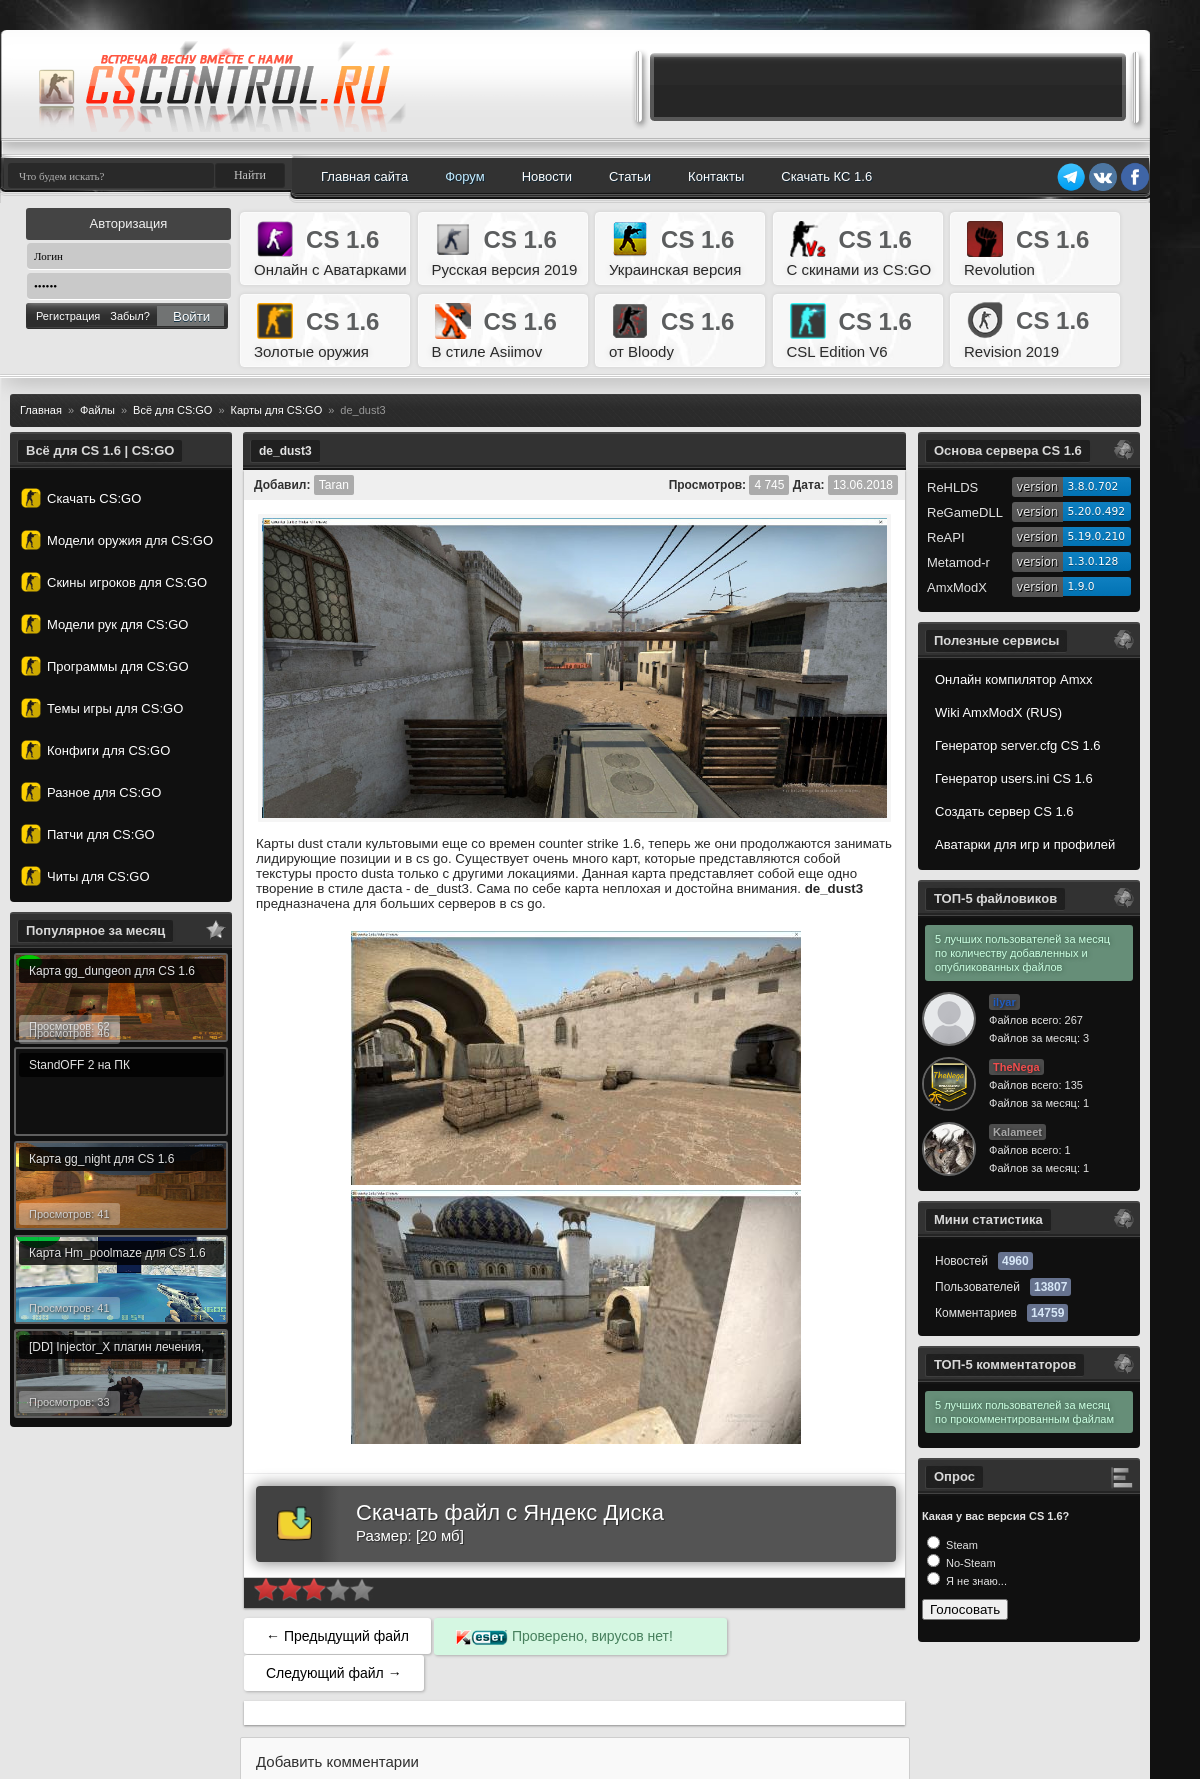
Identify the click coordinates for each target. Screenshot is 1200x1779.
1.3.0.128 (1093, 561)
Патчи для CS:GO (88, 834)
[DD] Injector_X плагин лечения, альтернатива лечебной (116, 1349)
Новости (547, 176)
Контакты (716, 176)
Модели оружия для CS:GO (117, 540)
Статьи (630, 176)
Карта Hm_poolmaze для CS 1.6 (117, 1253)
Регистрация (68, 316)
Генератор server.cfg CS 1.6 (1018, 745)
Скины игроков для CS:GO (114, 582)
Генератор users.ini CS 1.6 (1014, 778)
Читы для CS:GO (85, 876)
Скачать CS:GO (81, 498)
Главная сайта (364, 176)
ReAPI (946, 537)
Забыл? (130, 316)
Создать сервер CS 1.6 (1004, 811)
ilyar (1004, 1002)
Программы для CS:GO (105, 666)
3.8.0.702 (1093, 486)
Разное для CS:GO (91, 792)
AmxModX (957, 587)
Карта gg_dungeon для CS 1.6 (112, 971)
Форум (465, 176)
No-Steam (969, 1563)
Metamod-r (958, 562)
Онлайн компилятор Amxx (1013, 679)
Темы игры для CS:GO (102, 708)
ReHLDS (952, 487)
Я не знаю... (975, 1581)
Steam (960, 1545)
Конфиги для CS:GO (95, 750)
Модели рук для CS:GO (104, 624)
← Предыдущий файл (337, 1636)
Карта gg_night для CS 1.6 (101, 1159)
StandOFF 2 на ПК (79, 1065)
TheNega (1016, 1067)
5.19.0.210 (1097, 536)
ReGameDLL (965, 512)
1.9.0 (1081, 586)
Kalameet (1017, 1132)
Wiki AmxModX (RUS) (998, 712)
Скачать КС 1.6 (826, 176)
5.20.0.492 (1097, 511)
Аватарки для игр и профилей (1025, 844)
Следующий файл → (334, 1673)
